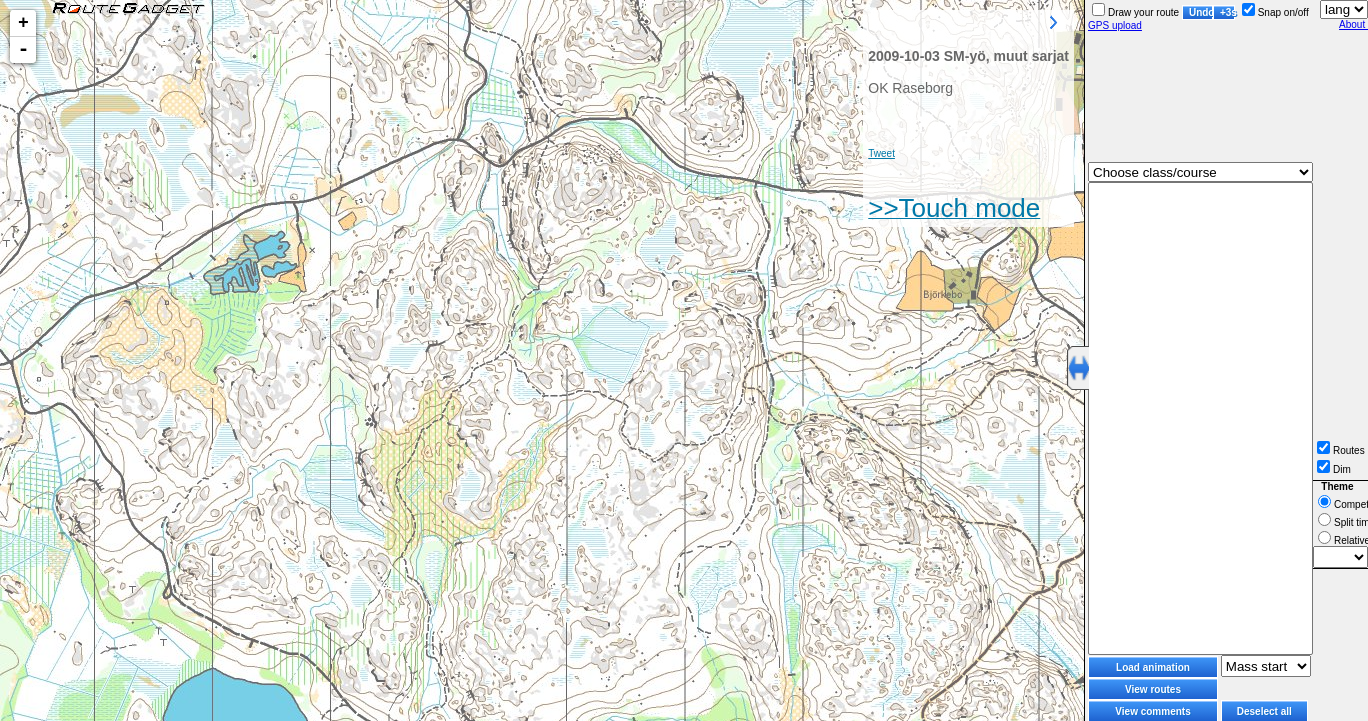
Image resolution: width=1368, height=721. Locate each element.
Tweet (881, 153)
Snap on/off (1275, 12)
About (1353, 24)
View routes (1153, 689)
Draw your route (1135, 12)
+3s (1227, 12)
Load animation (1153, 667)
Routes (1341, 450)
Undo (1201, 12)
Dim (1334, 469)
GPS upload (1115, 25)
